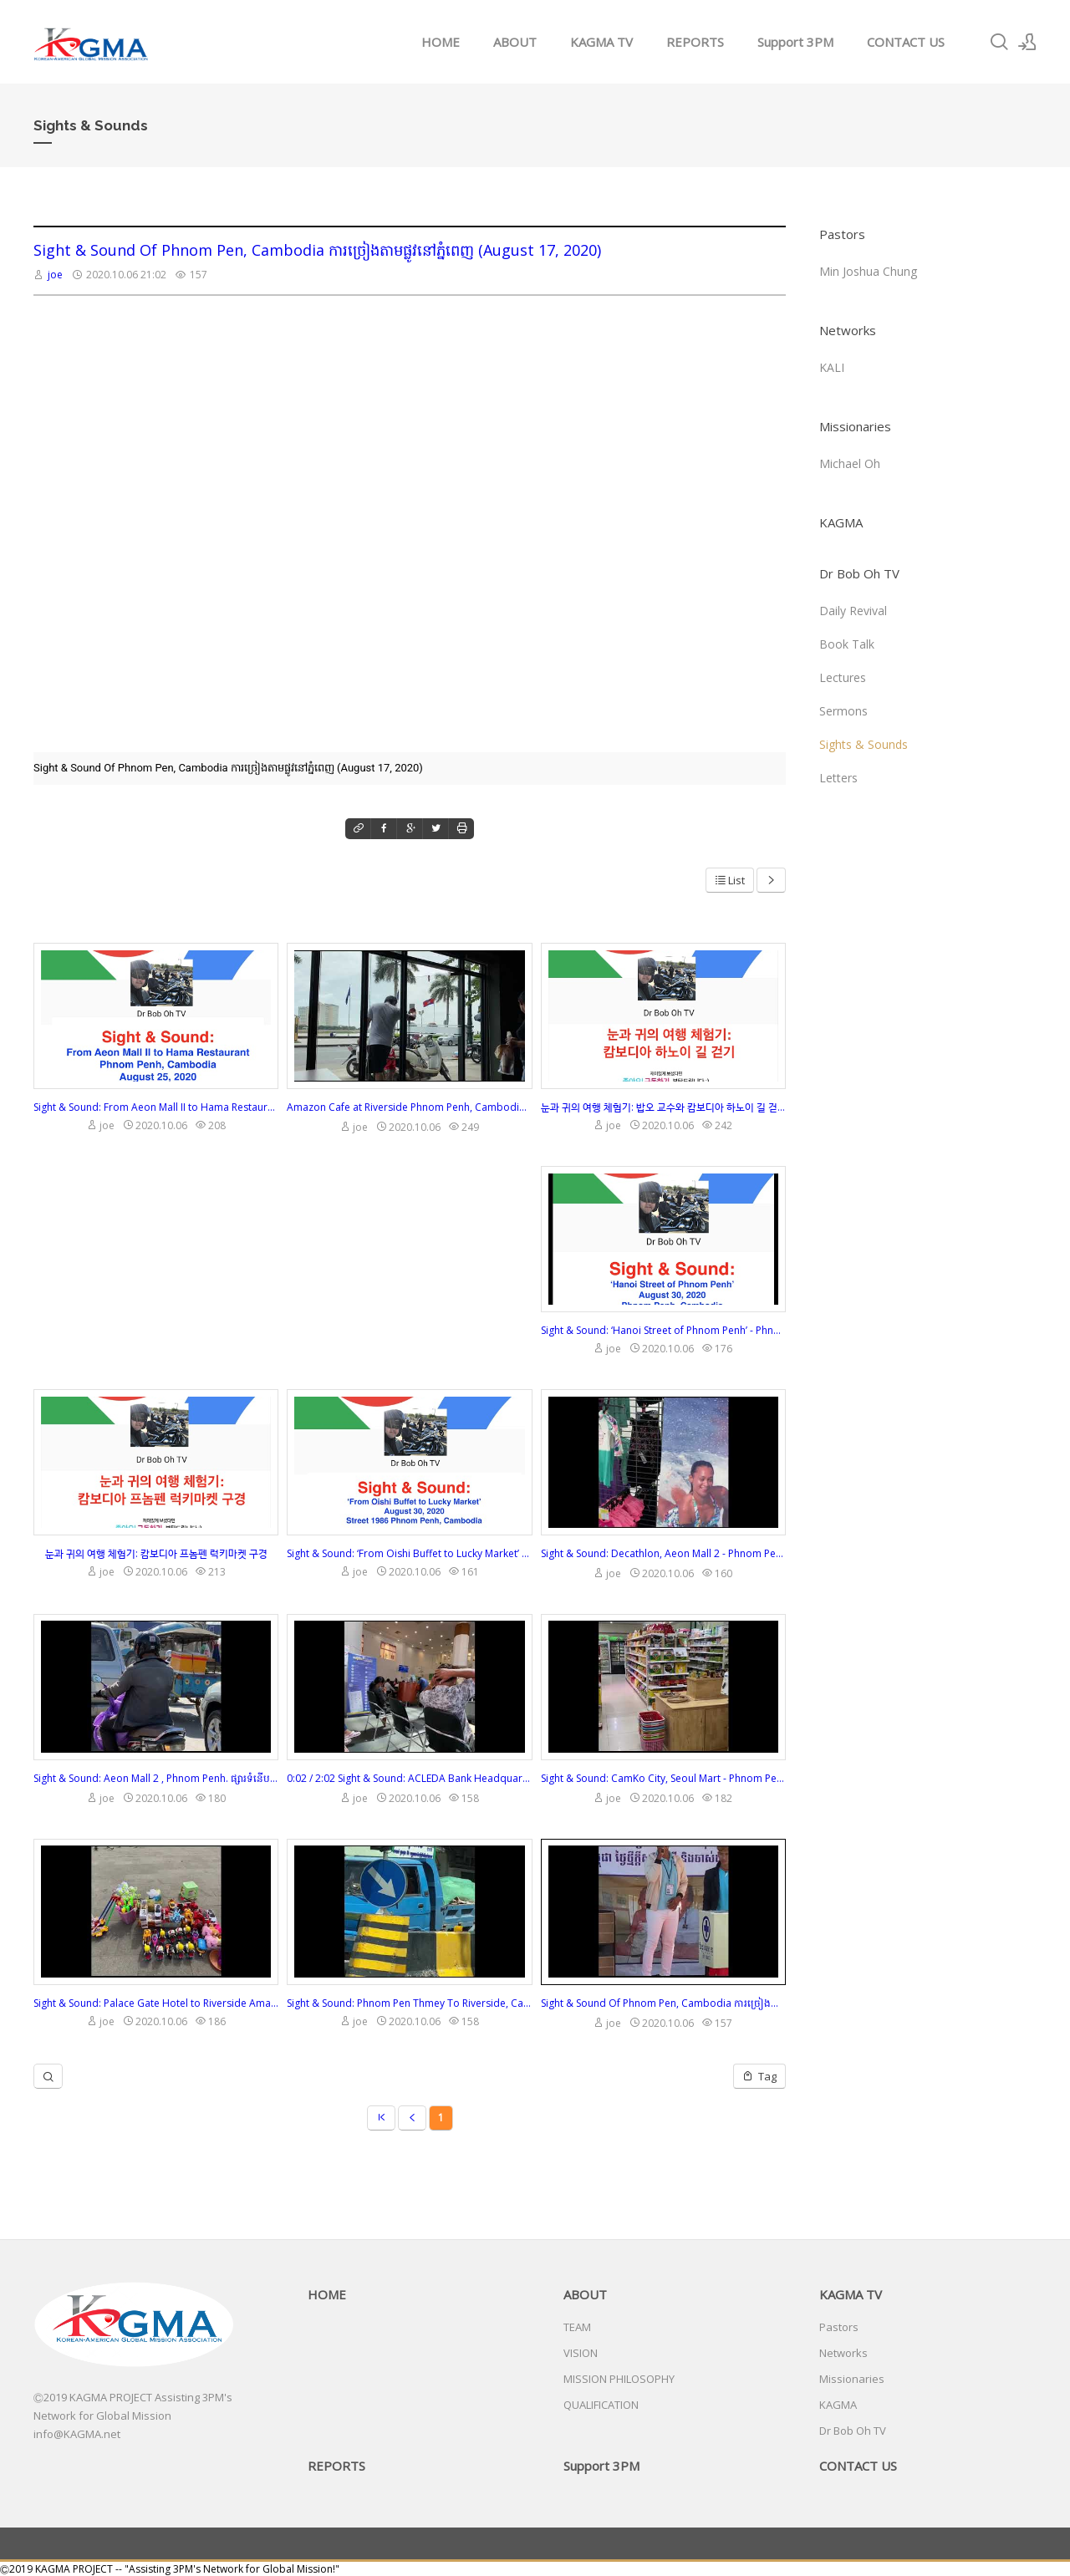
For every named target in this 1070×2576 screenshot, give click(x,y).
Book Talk (846, 644)
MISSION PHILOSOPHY (619, 2378)
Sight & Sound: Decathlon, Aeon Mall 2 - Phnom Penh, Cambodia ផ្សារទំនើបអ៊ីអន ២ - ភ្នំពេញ (663, 1553)
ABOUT (515, 41)
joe (55, 274)
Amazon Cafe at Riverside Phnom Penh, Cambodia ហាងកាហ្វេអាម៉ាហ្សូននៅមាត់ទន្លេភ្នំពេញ (409, 1107)
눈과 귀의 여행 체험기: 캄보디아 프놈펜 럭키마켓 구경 (156, 1553)
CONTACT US (906, 41)
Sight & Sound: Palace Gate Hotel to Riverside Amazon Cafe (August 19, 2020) (155, 2003)
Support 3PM (795, 41)
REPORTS (695, 41)
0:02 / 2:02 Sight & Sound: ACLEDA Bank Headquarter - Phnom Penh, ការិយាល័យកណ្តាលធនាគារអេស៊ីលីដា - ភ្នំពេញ (409, 1778)
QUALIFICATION (601, 2404)
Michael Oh (849, 463)
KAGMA (841, 522)
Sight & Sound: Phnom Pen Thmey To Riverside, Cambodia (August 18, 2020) (409, 2003)
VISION (580, 2352)
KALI (831, 367)
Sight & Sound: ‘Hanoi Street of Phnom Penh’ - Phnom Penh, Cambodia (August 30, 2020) (663, 1330)
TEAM (577, 2326)
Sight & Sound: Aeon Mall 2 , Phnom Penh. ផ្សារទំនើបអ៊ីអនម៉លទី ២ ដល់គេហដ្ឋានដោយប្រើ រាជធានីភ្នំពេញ (155, 1778)
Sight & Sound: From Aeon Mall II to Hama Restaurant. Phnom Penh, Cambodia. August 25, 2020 (155, 1107)
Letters (838, 778)
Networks (847, 330)
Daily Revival (853, 611)
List (730, 880)
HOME (440, 41)
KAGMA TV (601, 41)
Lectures (842, 677)
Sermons (843, 711)
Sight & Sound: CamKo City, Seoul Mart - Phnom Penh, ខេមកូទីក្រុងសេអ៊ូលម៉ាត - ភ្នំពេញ (663, 1778)
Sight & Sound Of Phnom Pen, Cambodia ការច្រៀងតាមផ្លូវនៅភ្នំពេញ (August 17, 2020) (317, 250)
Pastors (842, 234)
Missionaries (855, 426)
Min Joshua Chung (868, 271)
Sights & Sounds (863, 744)
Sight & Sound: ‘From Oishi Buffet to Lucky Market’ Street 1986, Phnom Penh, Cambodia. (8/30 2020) (409, 1553)
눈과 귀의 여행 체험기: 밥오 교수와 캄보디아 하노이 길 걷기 (663, 1107)
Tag (759, 2076)
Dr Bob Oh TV (859, 573)
